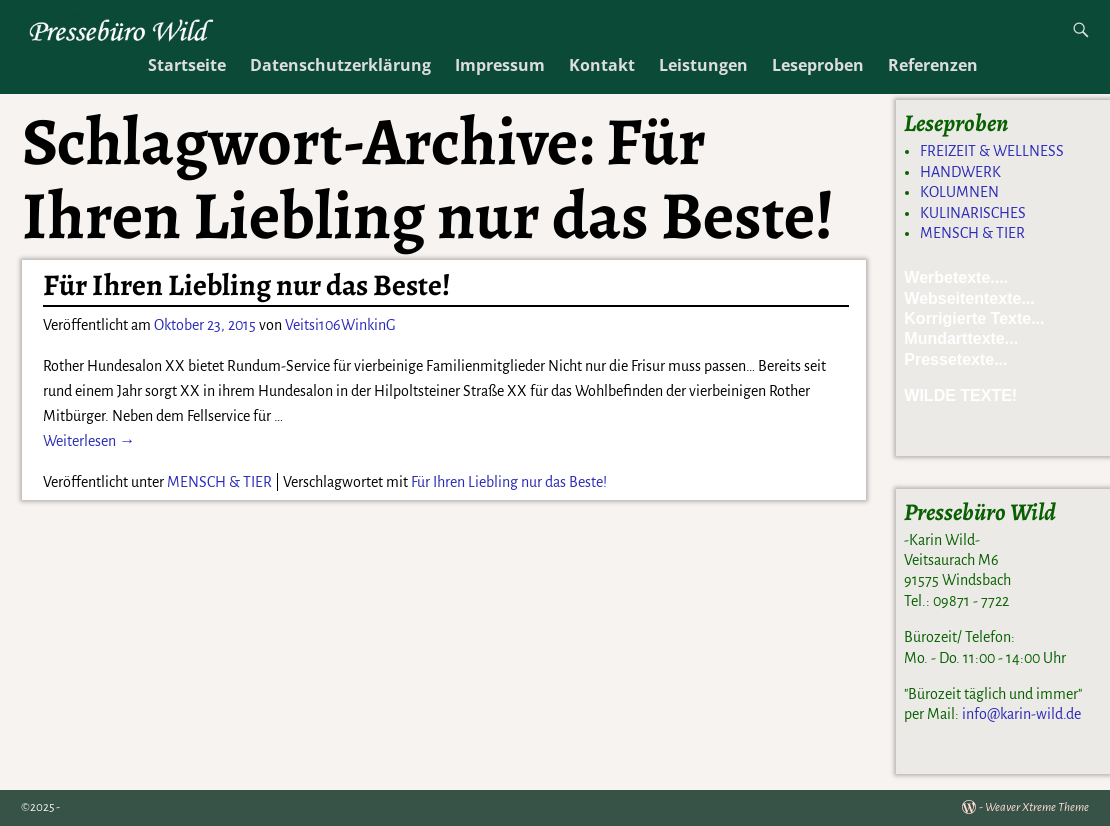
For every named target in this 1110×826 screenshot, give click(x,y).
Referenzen (933, 65)
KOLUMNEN (959, 192)
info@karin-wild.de (1021, 714)
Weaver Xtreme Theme (1037, 807)
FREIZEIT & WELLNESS (992, 151)
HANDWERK (960, 172)
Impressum (500, 65)
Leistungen (703, 65)
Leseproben (818, 65)
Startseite (187, 65)
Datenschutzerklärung (340, 65)
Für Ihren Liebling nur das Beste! (247, 285)
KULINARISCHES (973, 213)
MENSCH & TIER (219, 482)
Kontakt (602, 65)
